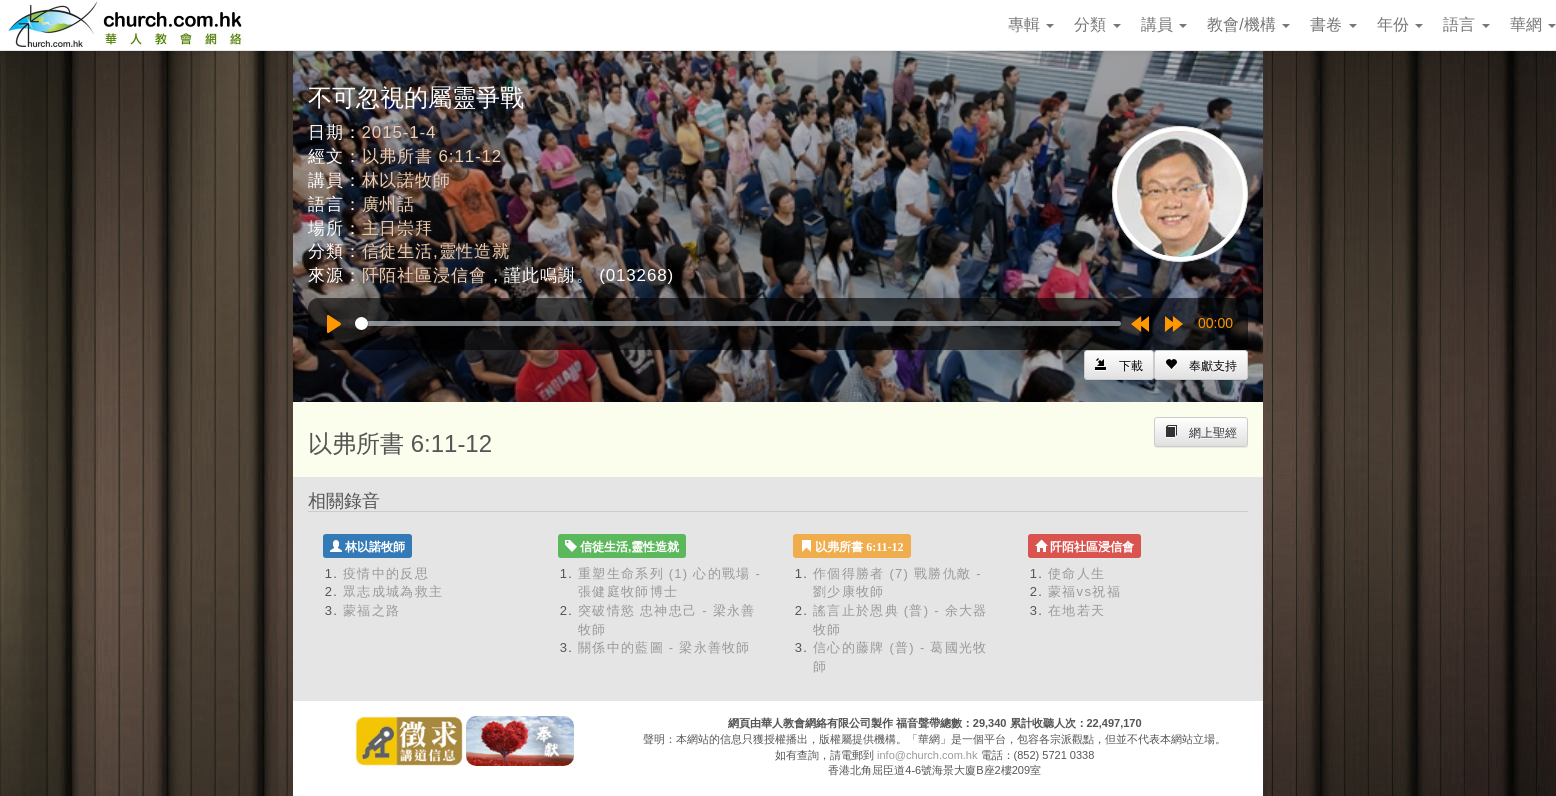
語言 (1466, 24)
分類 (1097, 24)
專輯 (1031, 24)
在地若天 (1076, 610)
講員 (1164, 24)
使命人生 (1076, 573)
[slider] (738, 323)
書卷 (1333, 24)
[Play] (334, 324)
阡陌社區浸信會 (424, 275)
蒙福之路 (371, 610)
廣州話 (389, 204)
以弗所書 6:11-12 (432, 156)
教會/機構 (1248, 24)
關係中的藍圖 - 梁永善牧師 (664, 647)
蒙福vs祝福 (1084, 591)
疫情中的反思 (386, 573)
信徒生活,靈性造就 (436, 251)
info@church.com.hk (927, 755)
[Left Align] (1201, 365)
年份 (1400, 24)
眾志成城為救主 (393, 591)
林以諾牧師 (406, 180)
